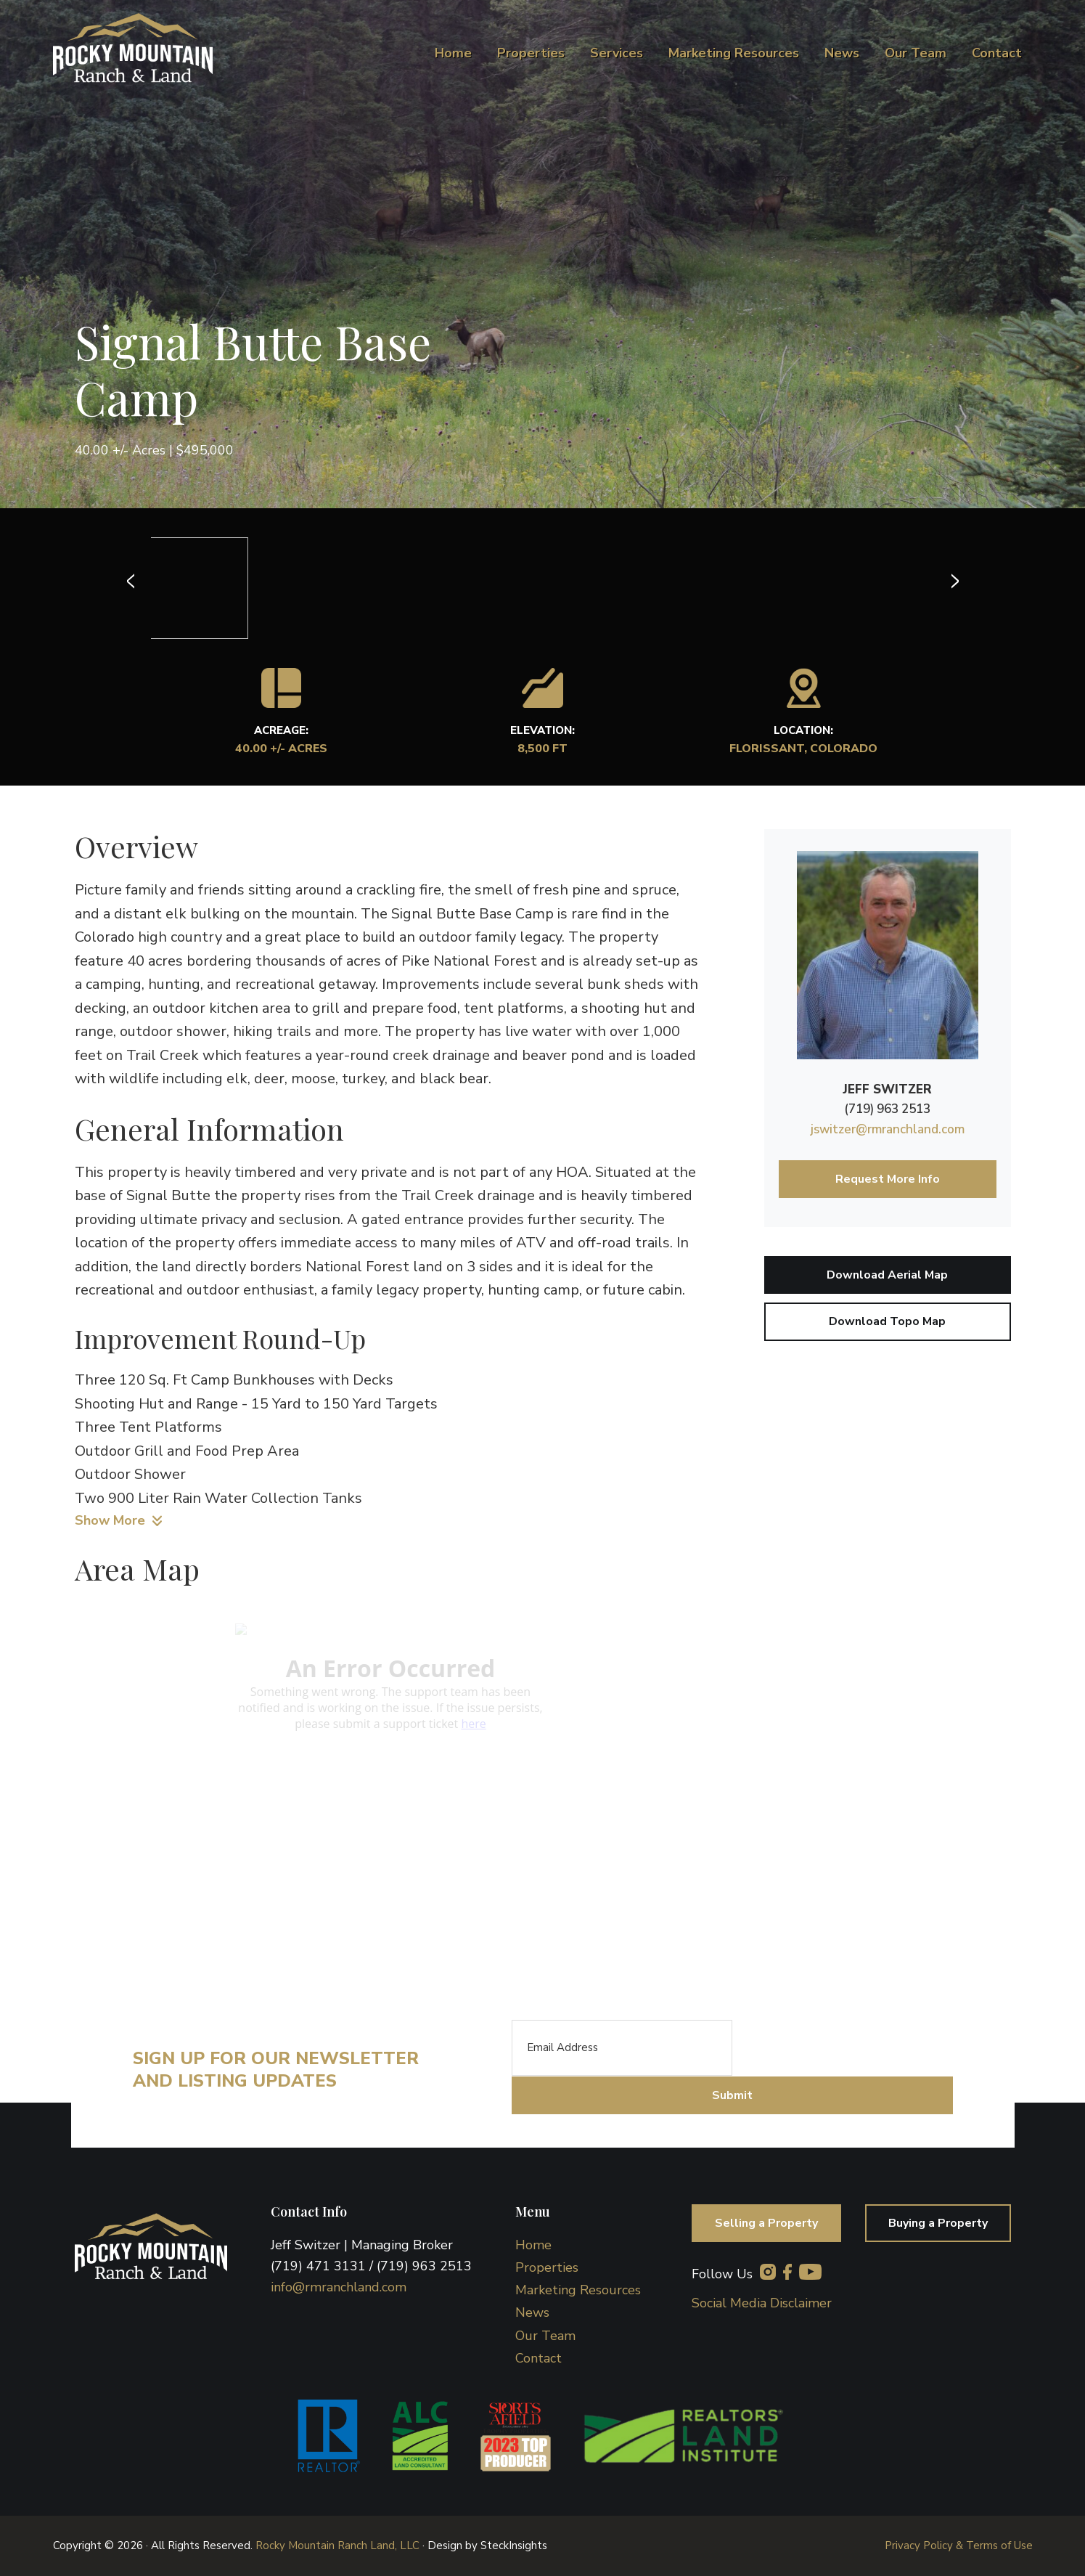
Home (533, 2245)
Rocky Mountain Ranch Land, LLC (337, 2545)
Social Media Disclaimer (762, 2303)
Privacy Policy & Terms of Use (959, 2545)
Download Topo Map (887, 1321)
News (532, 2312)
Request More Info (887, 1179)
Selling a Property (766, 2223)
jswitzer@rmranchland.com (888, 1129)
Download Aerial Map (887, 1275)
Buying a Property (938, 2223)
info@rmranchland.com (338, 2287)
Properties (546, 2267)
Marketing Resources (578, 2290)
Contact (538, 2358)
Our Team (545, 2335)
